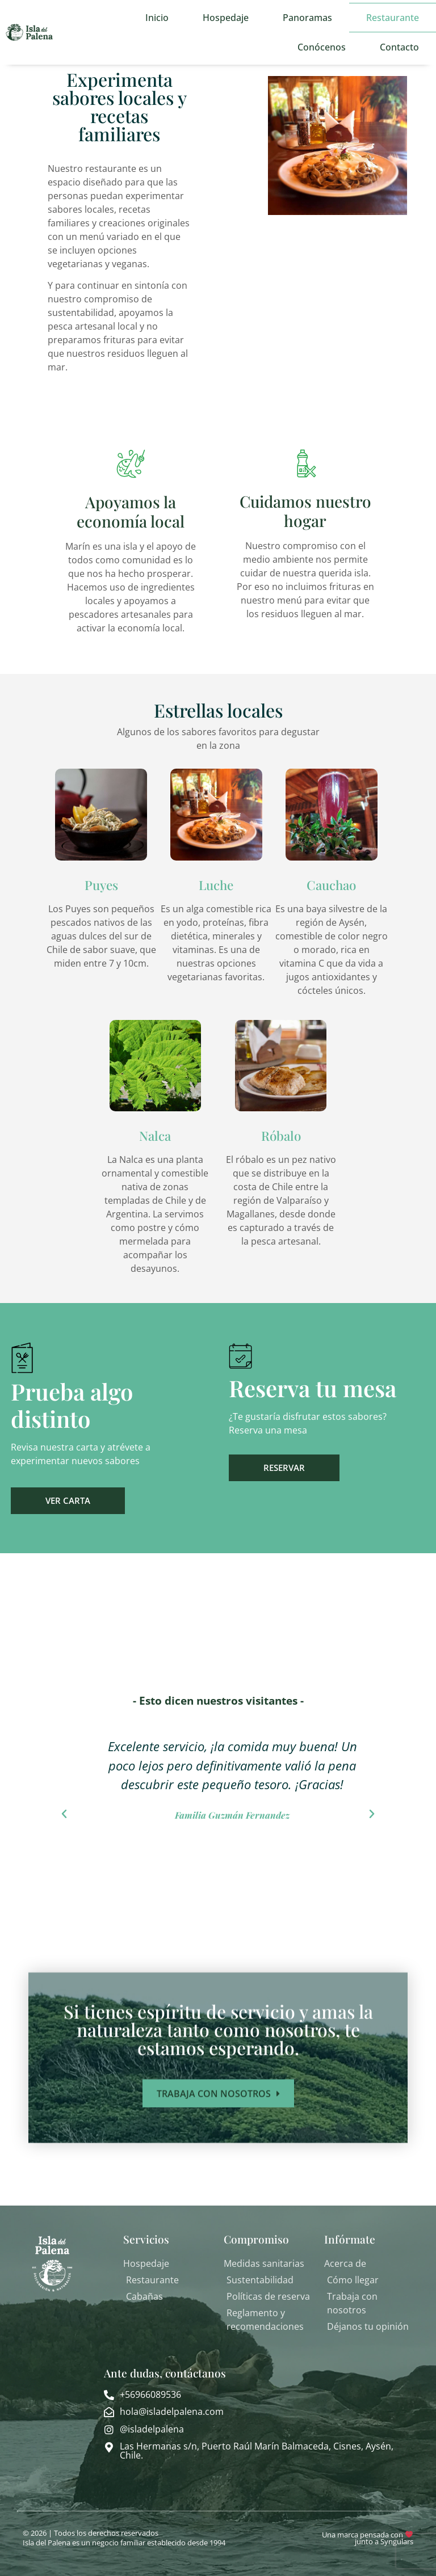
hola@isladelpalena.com (172, 2411)
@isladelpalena (152, 2429)
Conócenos (321, 47)
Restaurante (392, 17)
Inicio (157, 17)
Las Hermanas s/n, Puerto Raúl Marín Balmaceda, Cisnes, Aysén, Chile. (256, 2450)
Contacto (399, 47)
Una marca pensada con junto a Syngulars (367, 2538)
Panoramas (307, 17)
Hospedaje (226, 17)
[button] (64, 1814)
